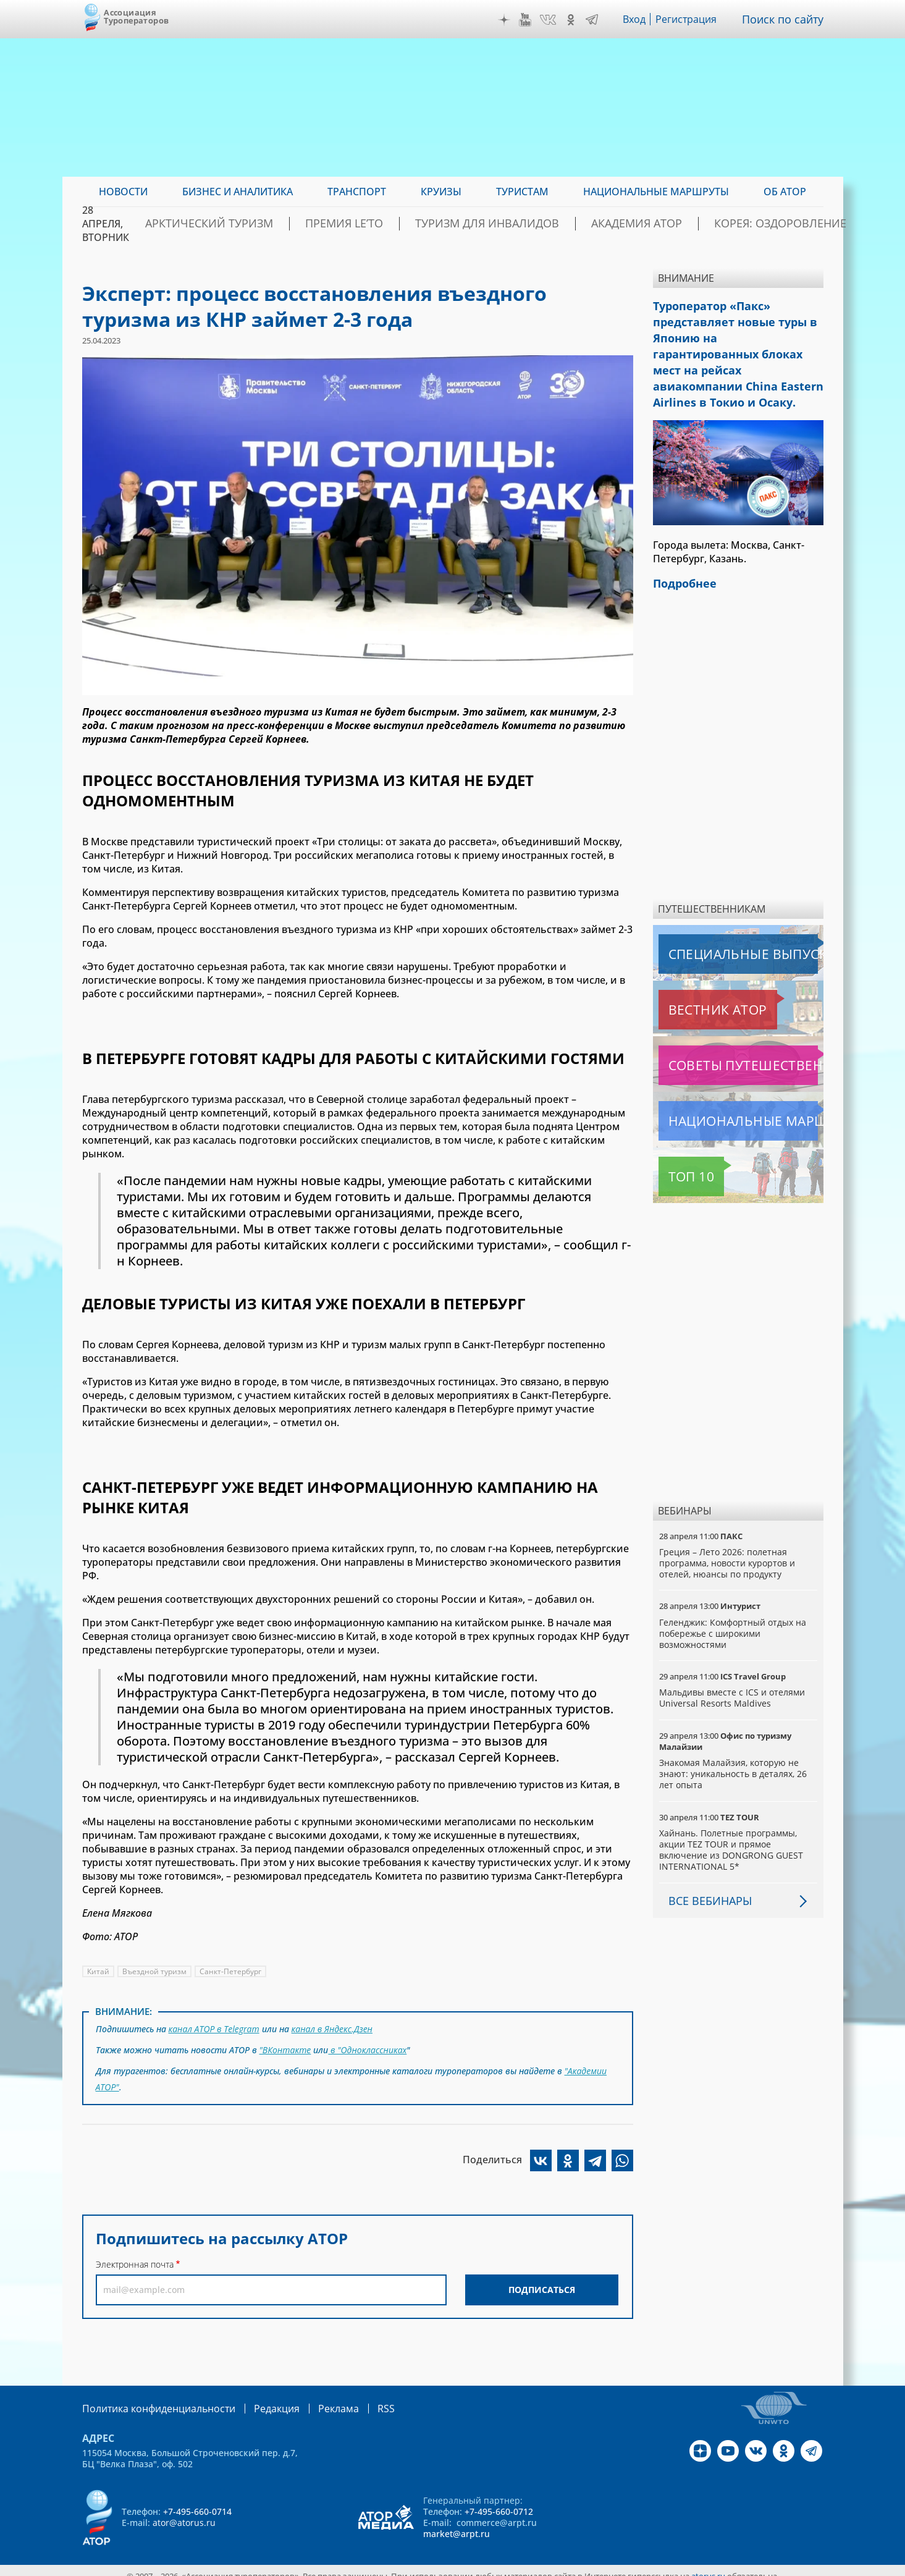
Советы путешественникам (725, 1031)
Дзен (507, 20)
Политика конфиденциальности (150, 2398)
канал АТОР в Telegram (215, 2027)
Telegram (595, 20)
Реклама (312, 2398)
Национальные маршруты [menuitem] (656, 191)
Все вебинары (705, 1867)
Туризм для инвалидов (519, 223)
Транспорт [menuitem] (356, 191)
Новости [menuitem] (123, 191)
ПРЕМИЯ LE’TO (399, 223)
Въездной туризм (155, 1971)
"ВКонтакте (285, 2046)
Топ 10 (677, 1143)
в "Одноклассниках (368, 2046)
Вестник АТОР (693, 976)
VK (551, 20)
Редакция (257, 2398)
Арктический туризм (287, 223)
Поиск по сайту (785, 19)
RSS (356, 2398)
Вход (638, 19)
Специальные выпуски (715, 920)
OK (574, 19)
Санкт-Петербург (231, 1971)
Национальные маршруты (723, 1087)
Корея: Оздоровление (763, 223)
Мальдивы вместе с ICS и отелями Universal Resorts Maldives (732, 1664)
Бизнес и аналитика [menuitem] (237, 191)
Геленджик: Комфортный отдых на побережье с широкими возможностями (734, 1600)
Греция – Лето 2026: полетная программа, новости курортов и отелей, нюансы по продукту (728, 1530)
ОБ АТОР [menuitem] (785, 191)
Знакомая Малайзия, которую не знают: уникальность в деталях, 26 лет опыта (734, 1740)
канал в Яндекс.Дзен (334, 2027)
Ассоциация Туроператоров (136, 16)
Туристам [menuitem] (522, 191)
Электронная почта (135, 2254)
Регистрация (691, 19)
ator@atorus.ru (184, 2511)
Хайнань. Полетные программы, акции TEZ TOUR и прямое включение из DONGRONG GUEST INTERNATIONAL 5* (731, 1816)
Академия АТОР (643, 223)
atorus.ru (708, 2564)
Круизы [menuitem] (441, 191)
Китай (98, 1971)
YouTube (528, 20)
